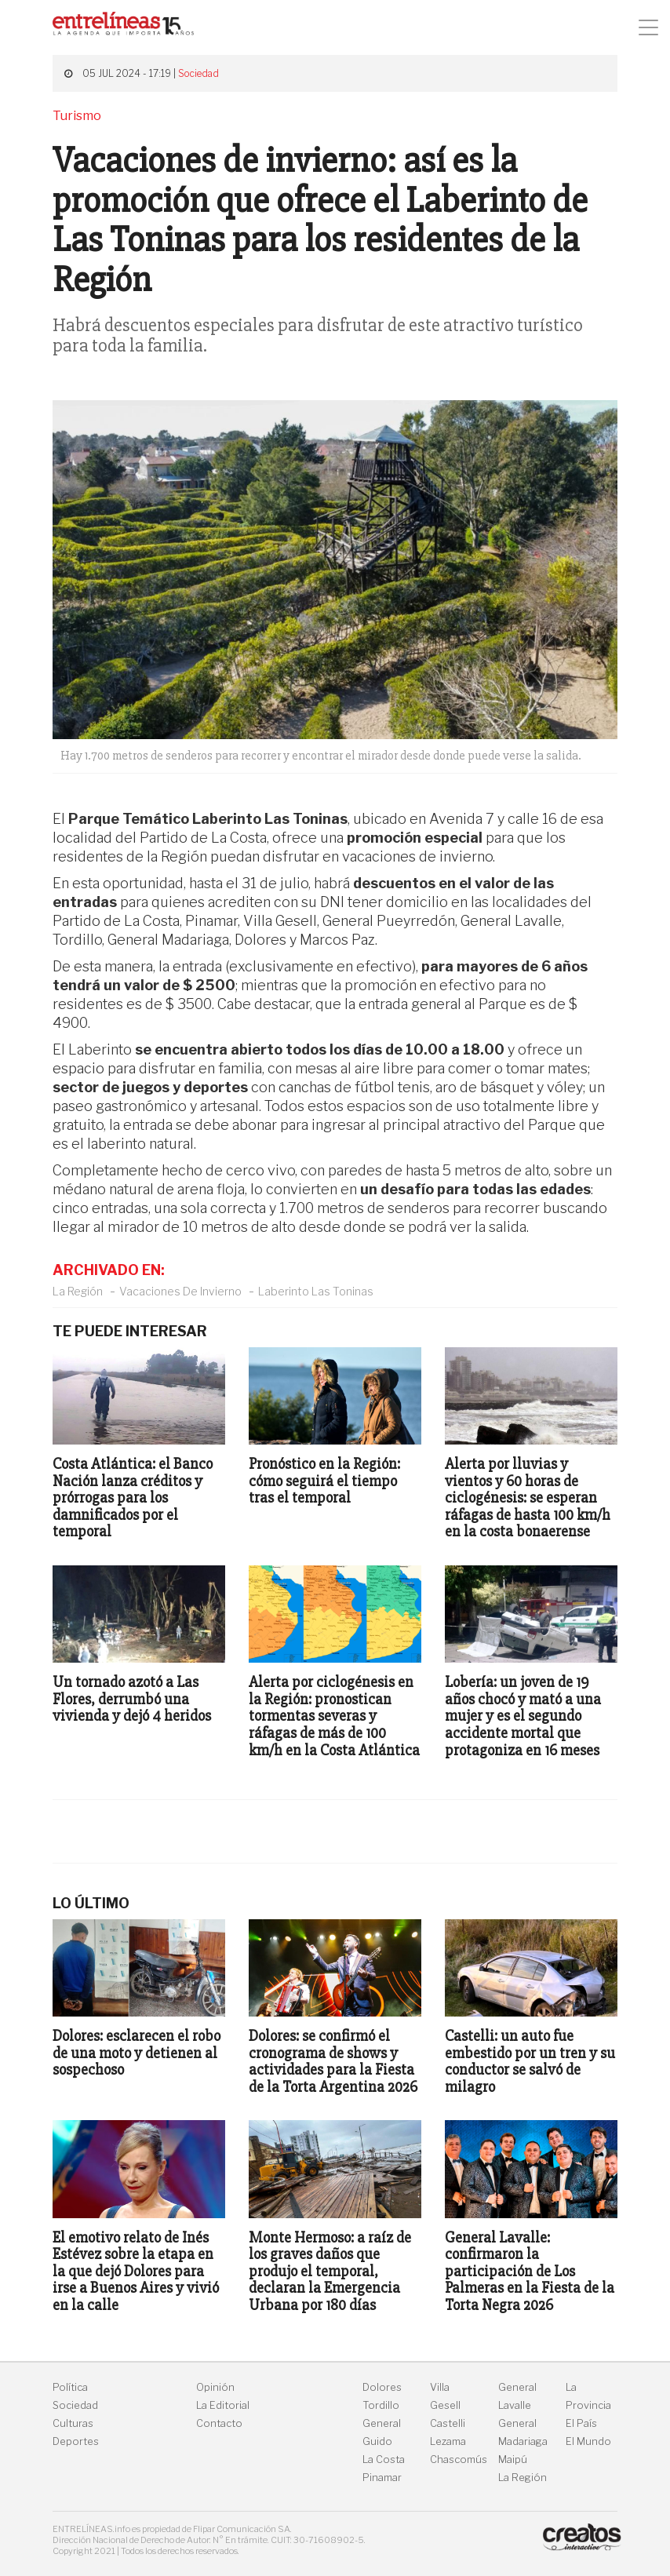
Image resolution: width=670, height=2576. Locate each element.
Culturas (73, 2423)
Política (70, 2387)
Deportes (76, 2441)
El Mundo (588, 2441)
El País (581, 2423)
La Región (78, 1291)
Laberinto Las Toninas (315, 1291)
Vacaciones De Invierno (180, 1291)
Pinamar (382, 2477)
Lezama (448, 2441)
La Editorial (222, 2405)
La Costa (383, 2459)
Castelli (447, 2423)
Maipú (512, 2459)
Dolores (382, 2387)
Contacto (219, 2423)
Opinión (215, 2387)
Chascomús (458, 2459)
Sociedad (198, 73)
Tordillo (380, 2405)
